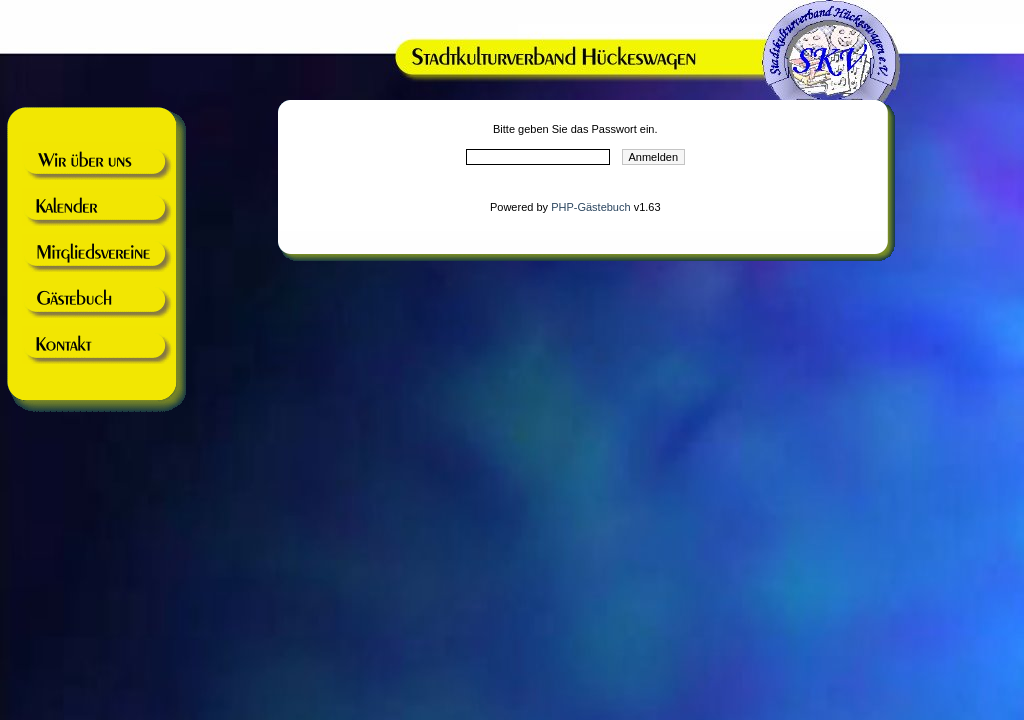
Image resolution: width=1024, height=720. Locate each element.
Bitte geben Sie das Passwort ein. (575, 129)
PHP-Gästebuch (590, 207)
